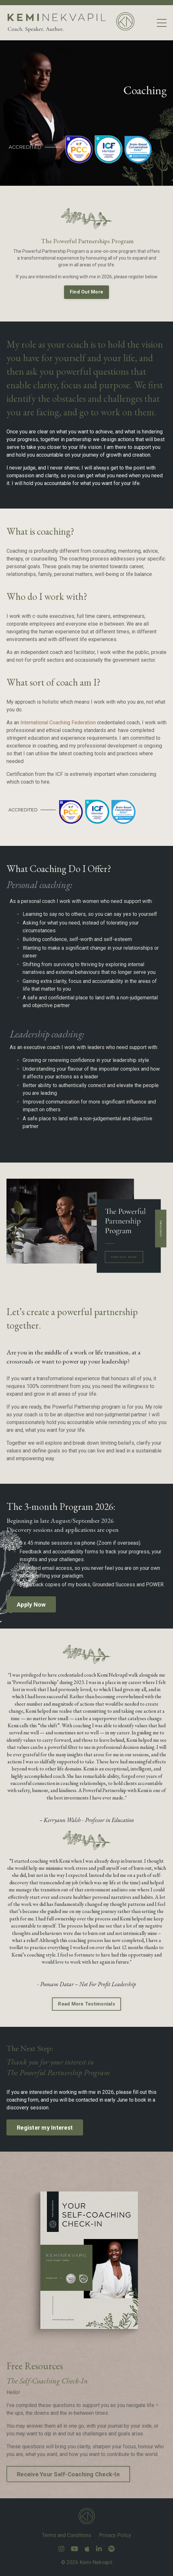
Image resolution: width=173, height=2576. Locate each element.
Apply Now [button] (31, 1604)
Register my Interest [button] (45, 2127)
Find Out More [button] (86, 292)
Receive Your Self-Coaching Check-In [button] (68, 2474)
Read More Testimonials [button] (86, 2004)
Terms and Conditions (66, 2535)
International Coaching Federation (58, 722)
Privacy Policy (115, 2535)
